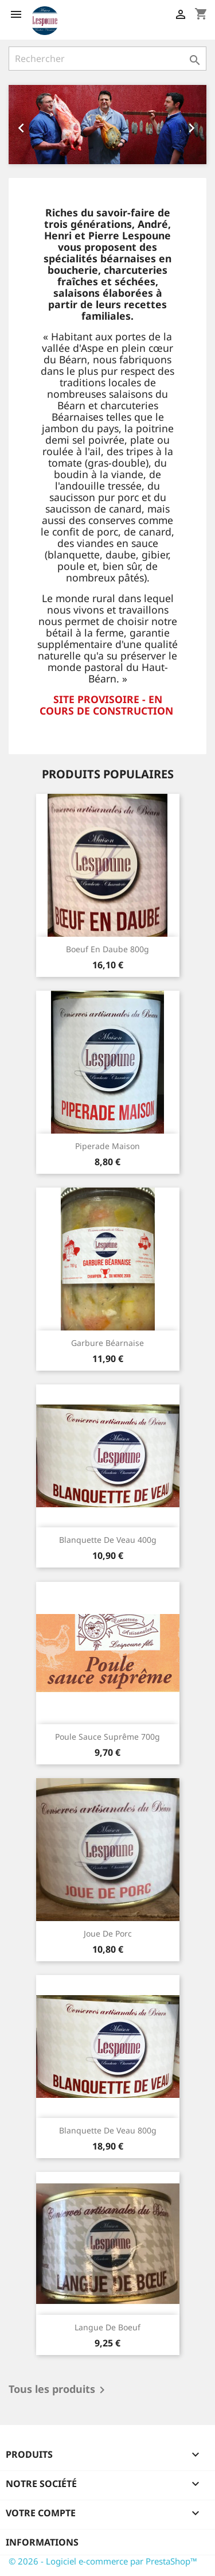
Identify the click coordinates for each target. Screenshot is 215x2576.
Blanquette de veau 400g (108, 1539)
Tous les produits (59, 2390)
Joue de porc (108, 1933)
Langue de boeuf (107, 2327)
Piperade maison (107, 1145)
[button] (23, 124)
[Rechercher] (107, 58)
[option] (107, 124)
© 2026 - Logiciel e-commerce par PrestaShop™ (103, 2561)
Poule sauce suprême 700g (107, 1736)
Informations (42, 2542)
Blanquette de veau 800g (108, 2130)
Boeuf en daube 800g (107, 949)
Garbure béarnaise (107, 1342)
